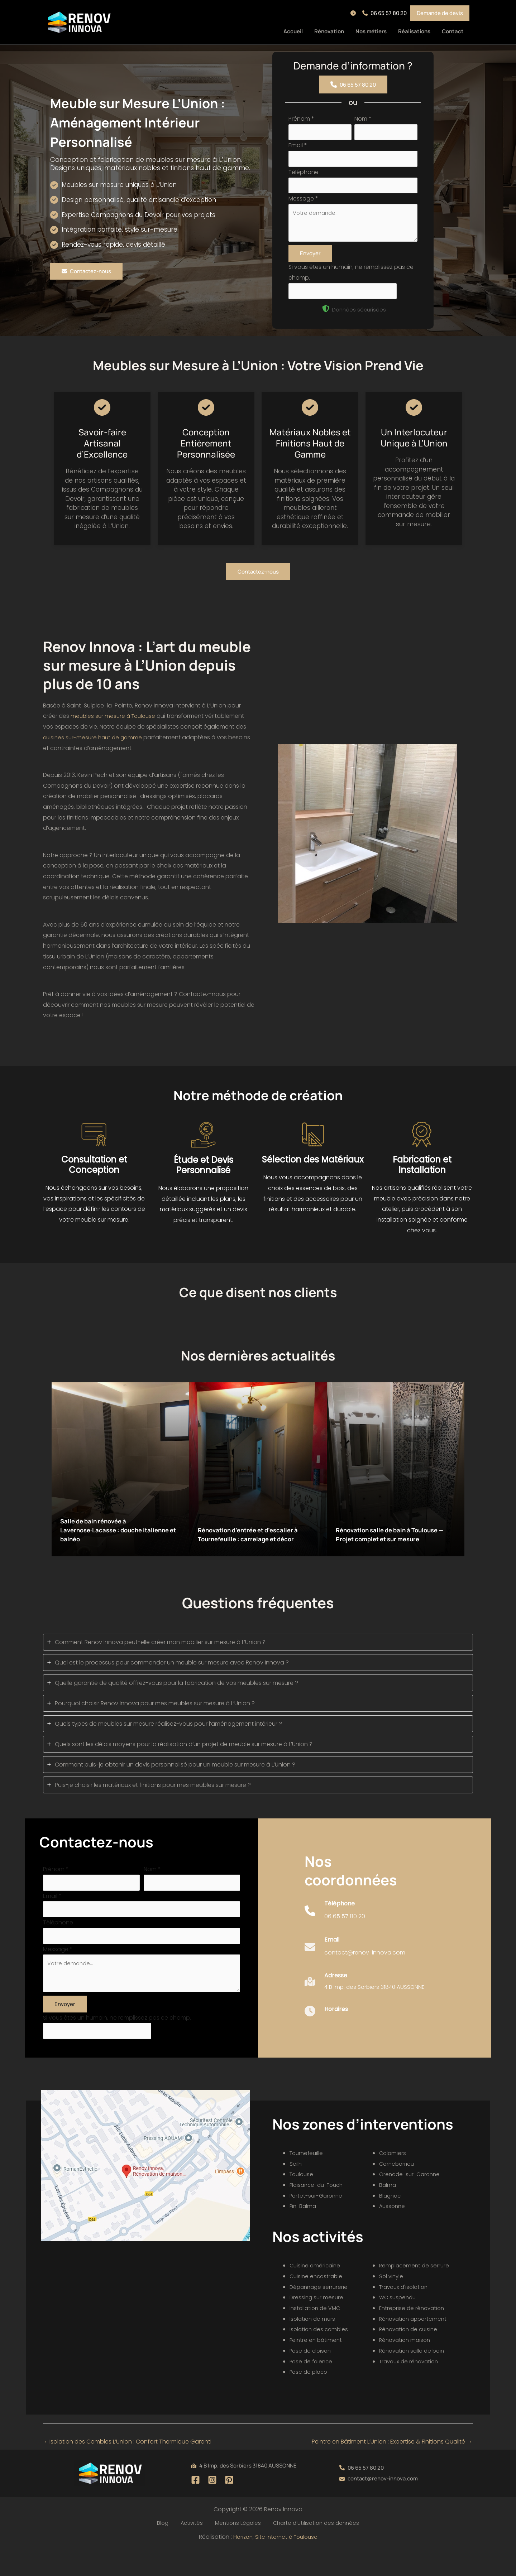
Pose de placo (310, 2397)
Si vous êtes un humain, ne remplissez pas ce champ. (117, 2040)
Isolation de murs (313, 2344)
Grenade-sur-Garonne (411, 2200)
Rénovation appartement (415, 2344)
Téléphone (303, 176)
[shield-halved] (325, 321)
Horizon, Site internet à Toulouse (275, 2563)
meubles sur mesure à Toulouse (115, 729)
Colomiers (393, 2178)
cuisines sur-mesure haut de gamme (94, 750)
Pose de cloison (312, 2376)
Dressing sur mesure (317, 2323)
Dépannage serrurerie (320, 2312)
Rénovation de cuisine (410, 2355)
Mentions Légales (233, 2549)
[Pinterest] (229, 2505)
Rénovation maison (406, 2365)
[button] (354, 13)
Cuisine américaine (316, 2291)
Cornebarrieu (397, 2189)
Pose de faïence (312, 2387)
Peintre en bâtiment (317, 2365)
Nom (363, 119)
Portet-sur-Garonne (317, 2221)
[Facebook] (195, 2505)
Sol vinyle (392, 2301)
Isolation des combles (320, 2355)
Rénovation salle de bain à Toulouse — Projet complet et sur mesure (395, 1542)
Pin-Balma (304, 2232)
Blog (168, 2549)
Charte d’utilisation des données (308, 2549)
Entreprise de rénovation (413, 2333)
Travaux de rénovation (411, 2387)
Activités (192, 2549)
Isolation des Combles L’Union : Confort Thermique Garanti (127, 2467)
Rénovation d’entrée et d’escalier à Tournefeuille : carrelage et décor (258, 1542)
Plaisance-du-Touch (319, 2210)
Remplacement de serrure (415, 2291)
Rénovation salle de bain (413, 2376)
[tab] (258, 1654)
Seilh (296, 2189)
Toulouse (302, 2200)
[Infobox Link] (335, 1933)
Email (297, 148)
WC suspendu (398, 2323)
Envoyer (310, 264)
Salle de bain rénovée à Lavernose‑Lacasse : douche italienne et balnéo (111, 1542)
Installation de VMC (316, 2333)
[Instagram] (212, 2505)
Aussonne (393, 2232)
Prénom (301, 119)
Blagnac (390, 2221)
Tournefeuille (307, 2178)
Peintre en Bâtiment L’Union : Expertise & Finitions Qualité (392, 2467)
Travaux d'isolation (405, 2312)
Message (303, 205)
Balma (388, 2210)
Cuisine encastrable (317, 2301)
